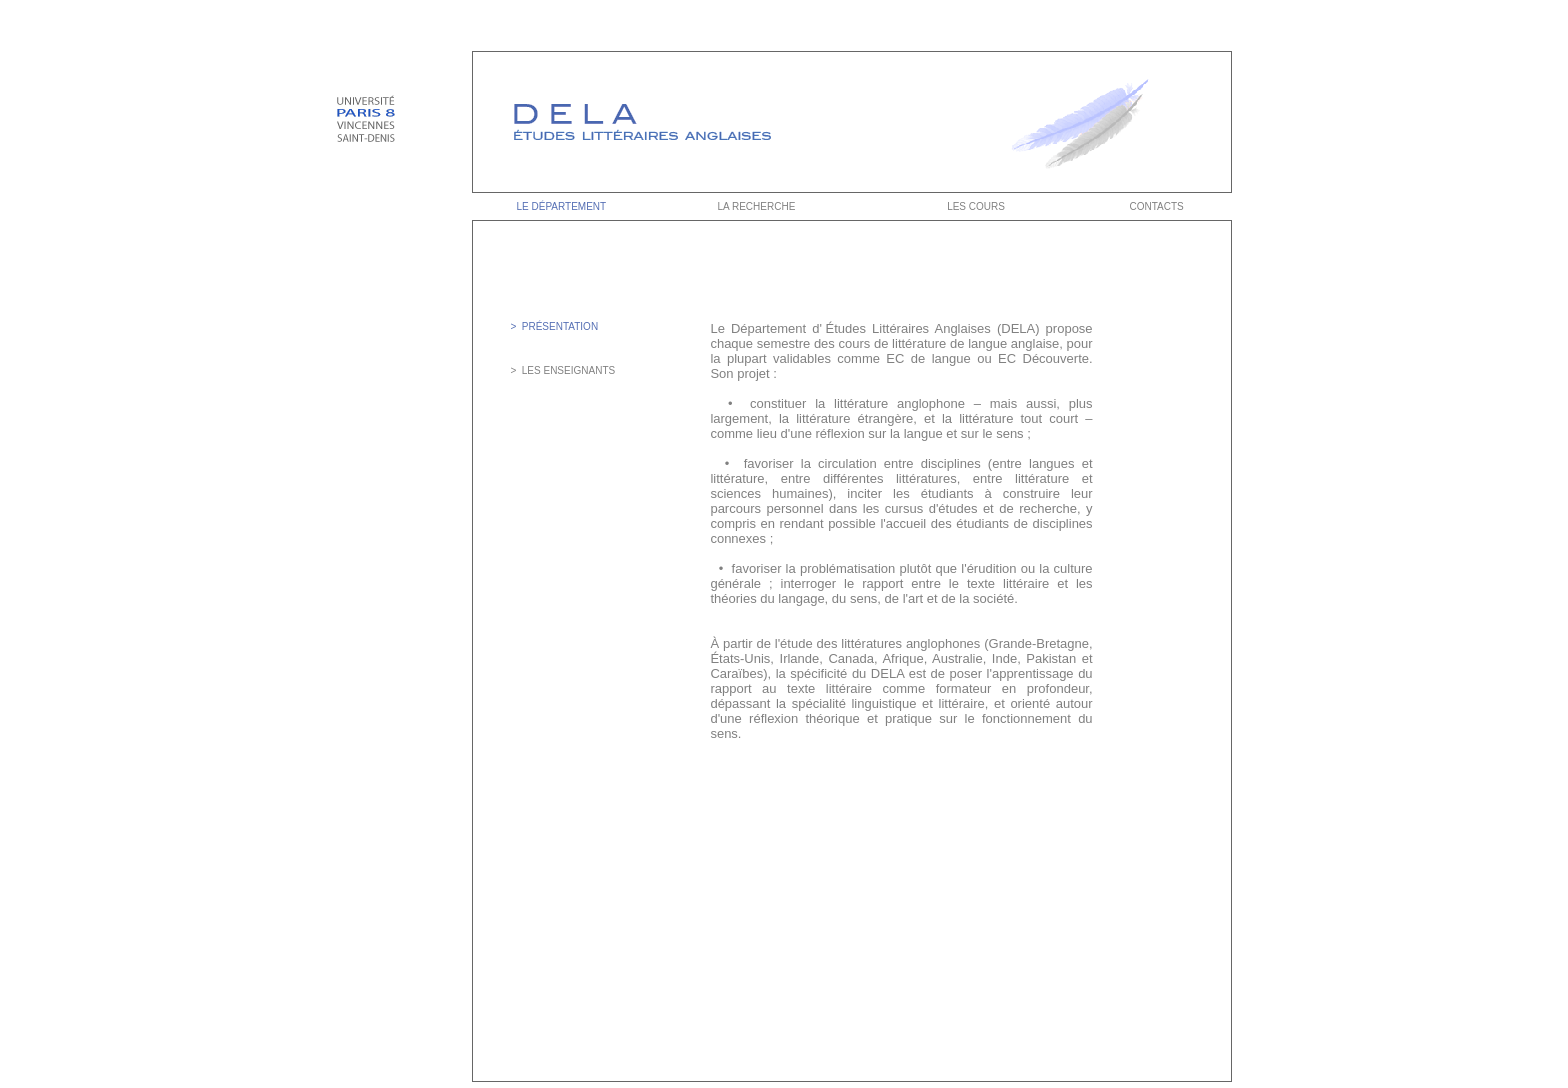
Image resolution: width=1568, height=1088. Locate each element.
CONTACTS (1157, 206)
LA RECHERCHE (755, 206)
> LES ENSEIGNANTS (562, 370)
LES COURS (976, 206)
